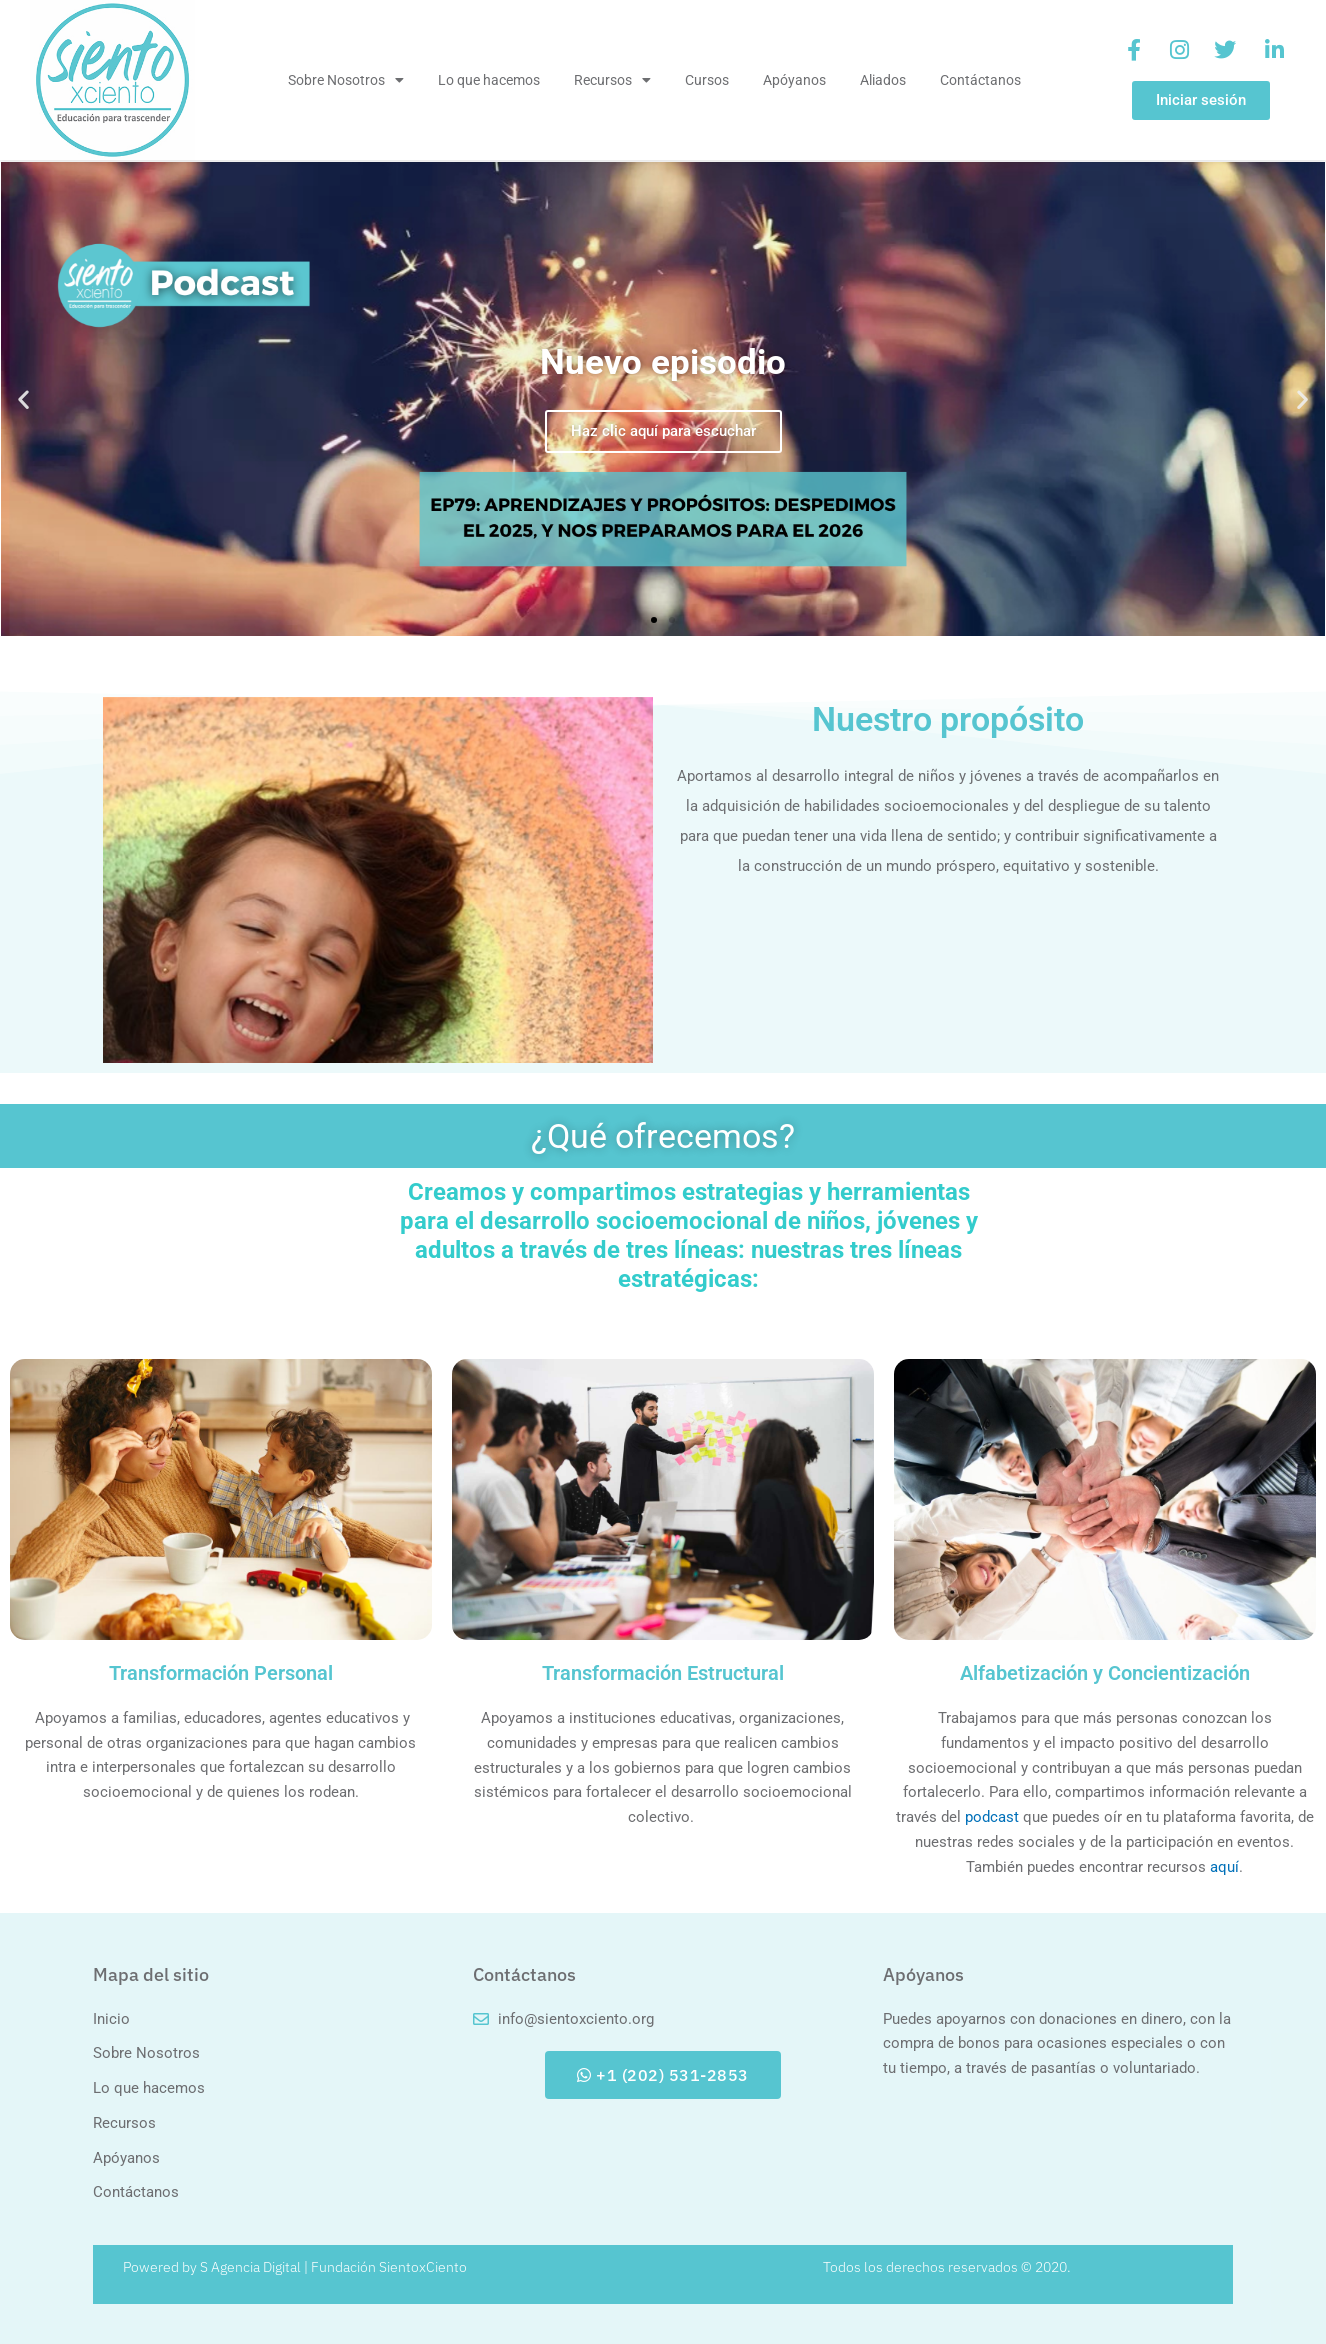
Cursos (707, 80)
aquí (1224, 1867)
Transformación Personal (221, 1673)
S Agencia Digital (250, 2267)
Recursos (612, 80)
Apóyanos (794, 80)
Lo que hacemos (489, 80)
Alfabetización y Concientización (1105, 1673)
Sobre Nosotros (346, 80)
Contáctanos (980, 80)
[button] (23, 398)
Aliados (883, 80)
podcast (992, 1817)
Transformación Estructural (663, 1673)
